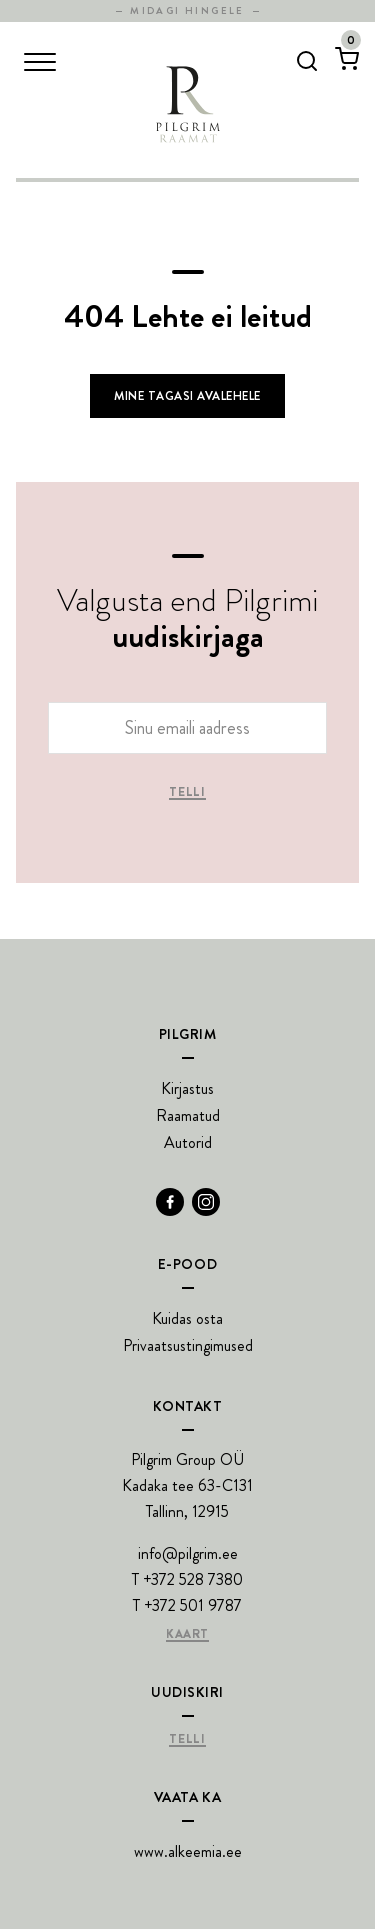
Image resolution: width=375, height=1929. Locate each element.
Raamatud (188, 1115)
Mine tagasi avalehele (187, 396)
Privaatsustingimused (188, 1345)
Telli (187, 793)
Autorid (188, 1142)
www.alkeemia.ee (188, 1851)
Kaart (187, 1635)
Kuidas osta (187, 1318)
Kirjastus (187, 1088)
